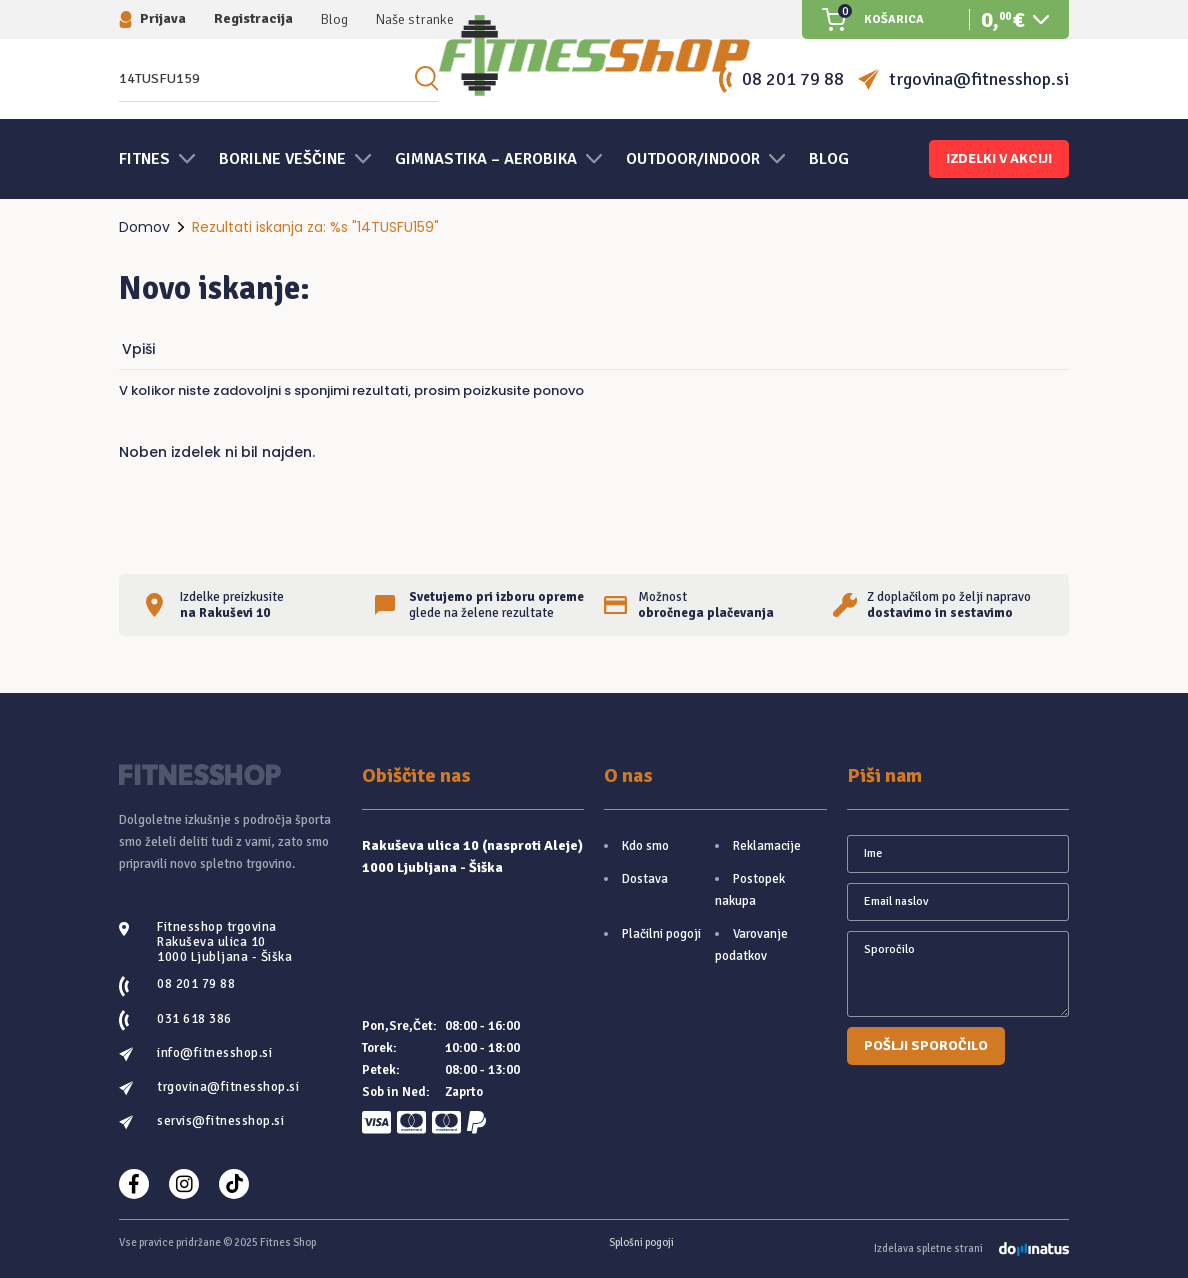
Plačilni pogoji (661, 934)
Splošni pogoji (641, 1242)
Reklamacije (767, 846)
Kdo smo (645, 846)
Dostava (645, 879)
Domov (144, 227)
